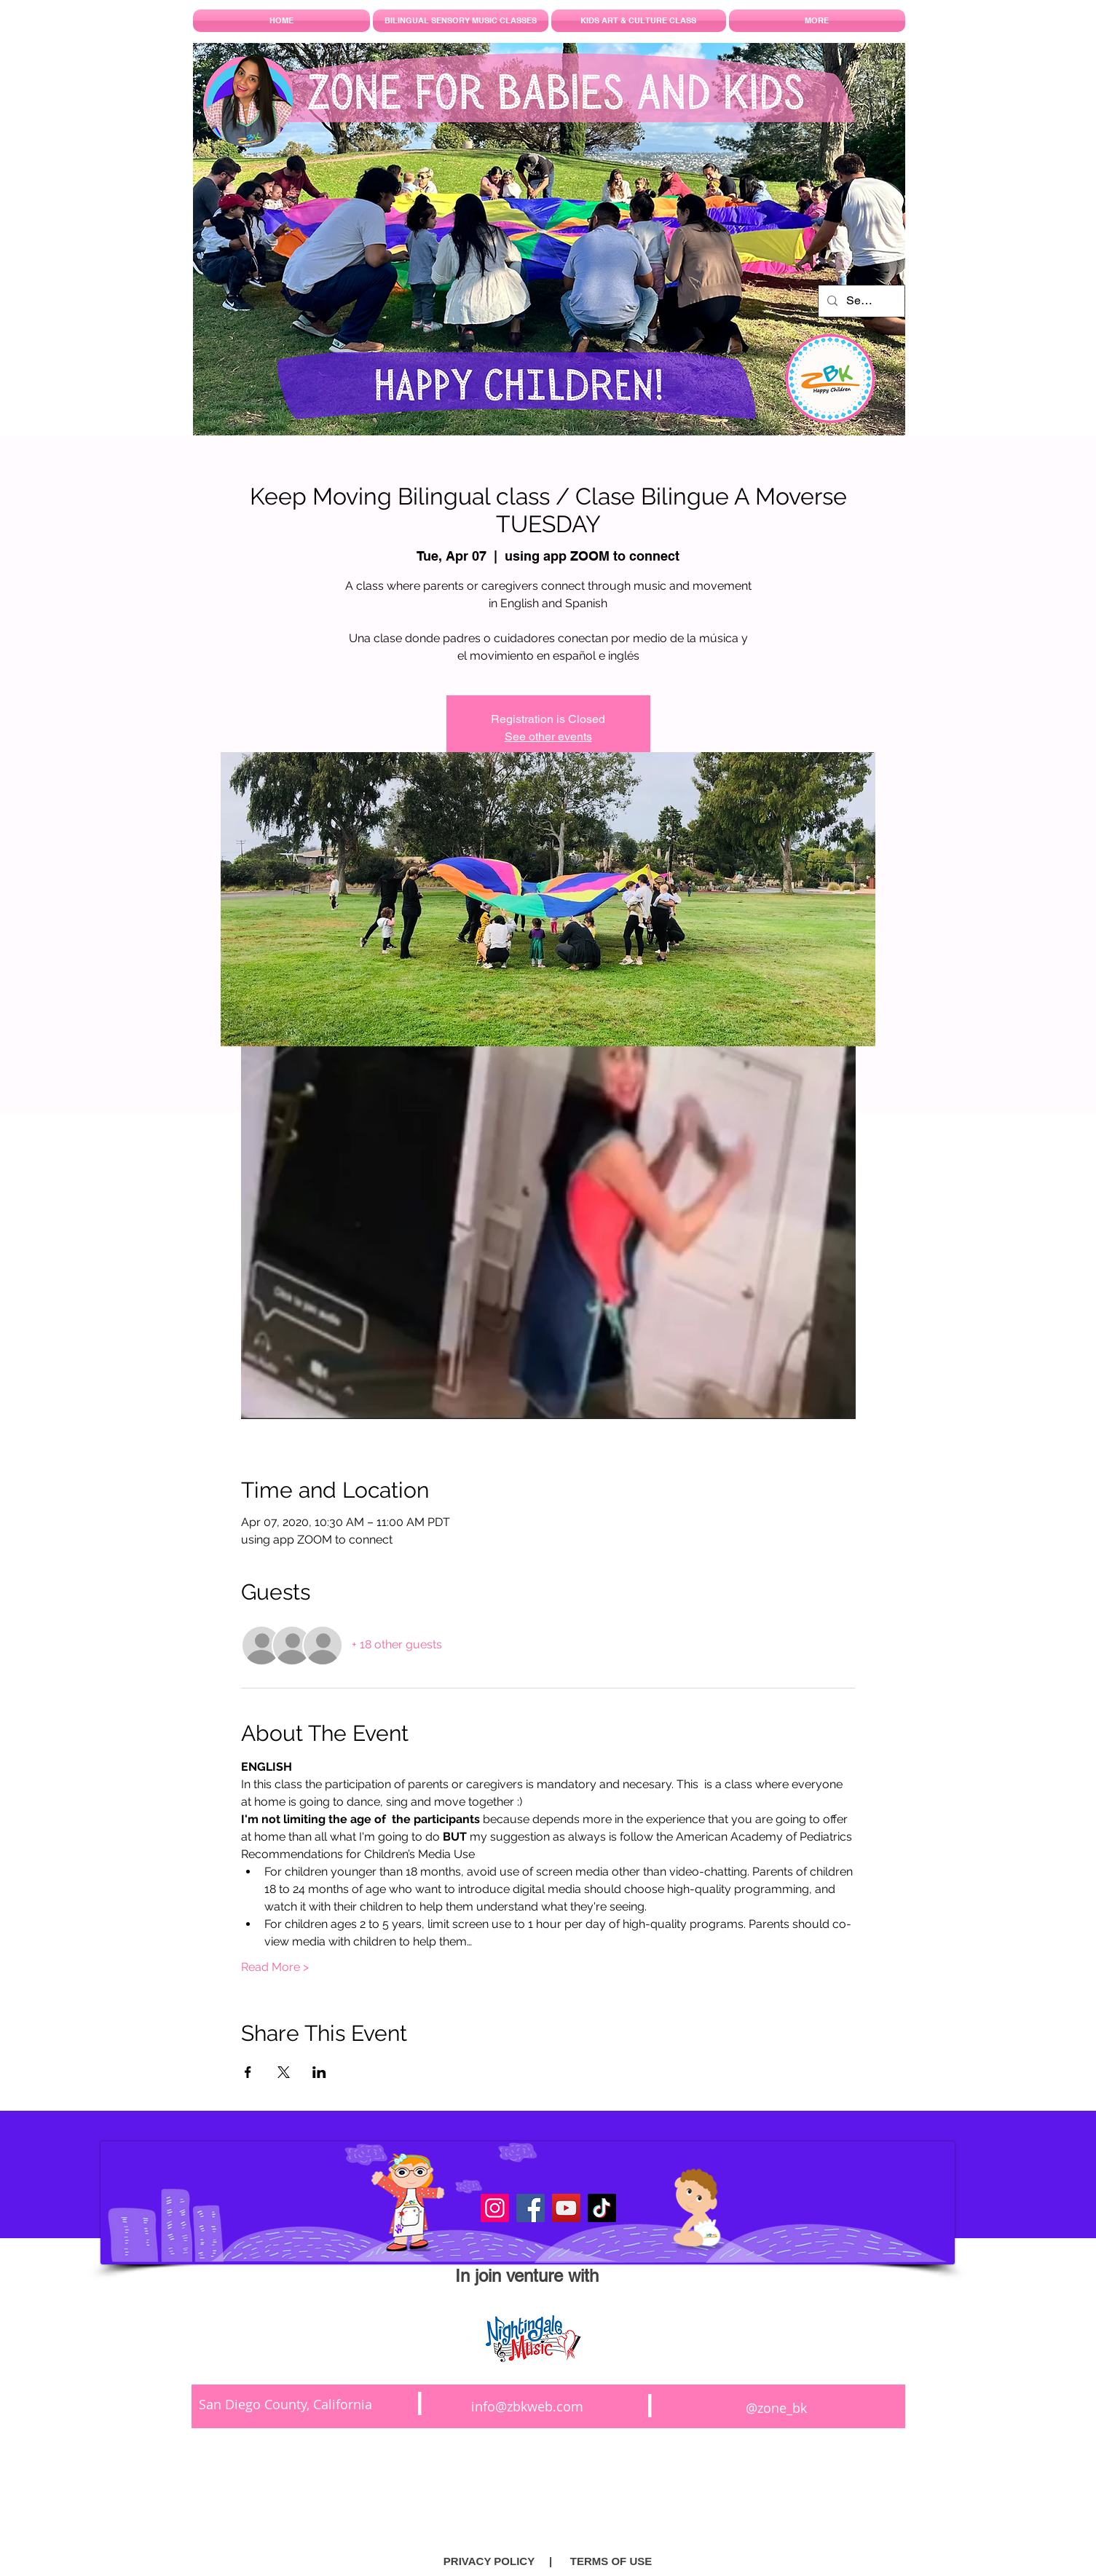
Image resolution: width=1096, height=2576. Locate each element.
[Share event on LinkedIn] (319, 2072)
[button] (551, 2561)
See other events (548, 736)
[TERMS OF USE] (611, 2561)
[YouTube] (566, 2208)
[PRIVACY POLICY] (489, 2561)
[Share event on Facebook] (248, 2072)
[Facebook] (530, 2208)
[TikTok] (602, 2208)
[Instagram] (495, 2208)
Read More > (275, 1967)
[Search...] (860, 301)
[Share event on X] (284, 2072)
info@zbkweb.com (527, 2406)
